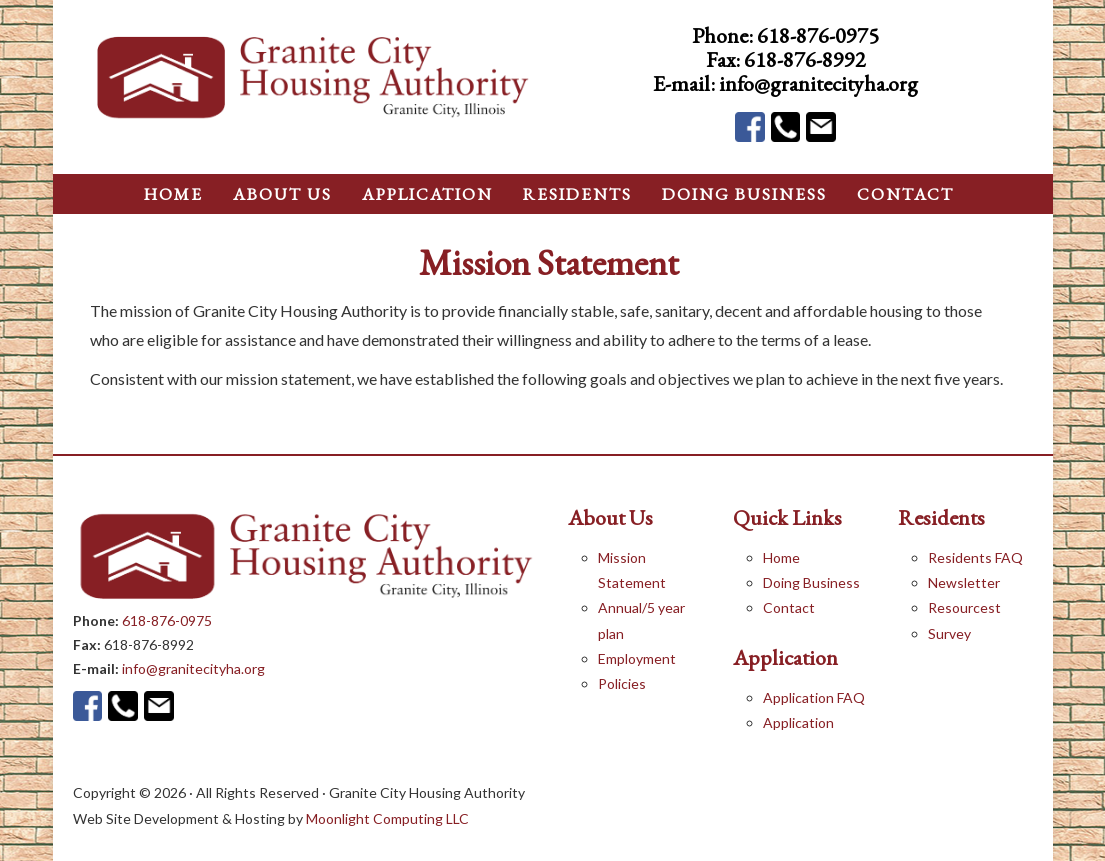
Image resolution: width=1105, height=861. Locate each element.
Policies (622, 683)
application (427, 194)
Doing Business (811, 582)
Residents (577, 194)
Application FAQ (814, 697)
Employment (637, 658)
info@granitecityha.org (818, 83)
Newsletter (964, 582)
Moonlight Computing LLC (387, 818)
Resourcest (964, 607)
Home (781, 557)
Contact (789, 607)
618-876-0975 (818, 35)
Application (798, 722)
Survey (949, 633)
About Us (282, 194)
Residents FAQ (975, 557)
